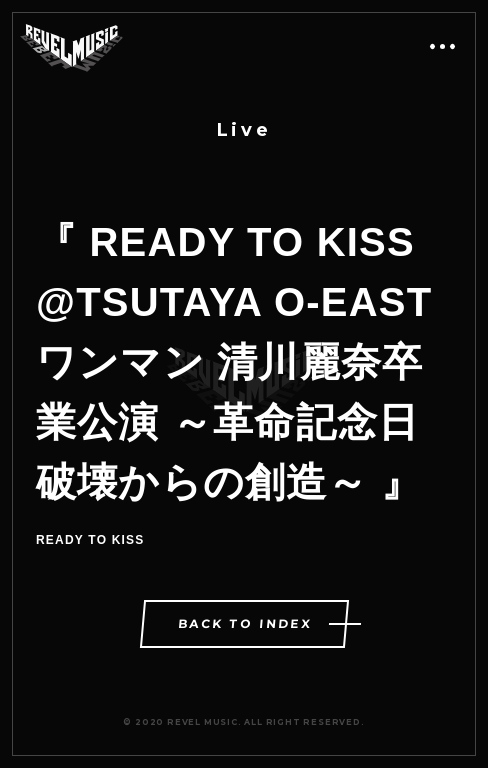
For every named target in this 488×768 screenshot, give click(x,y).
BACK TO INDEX (245, 623)
